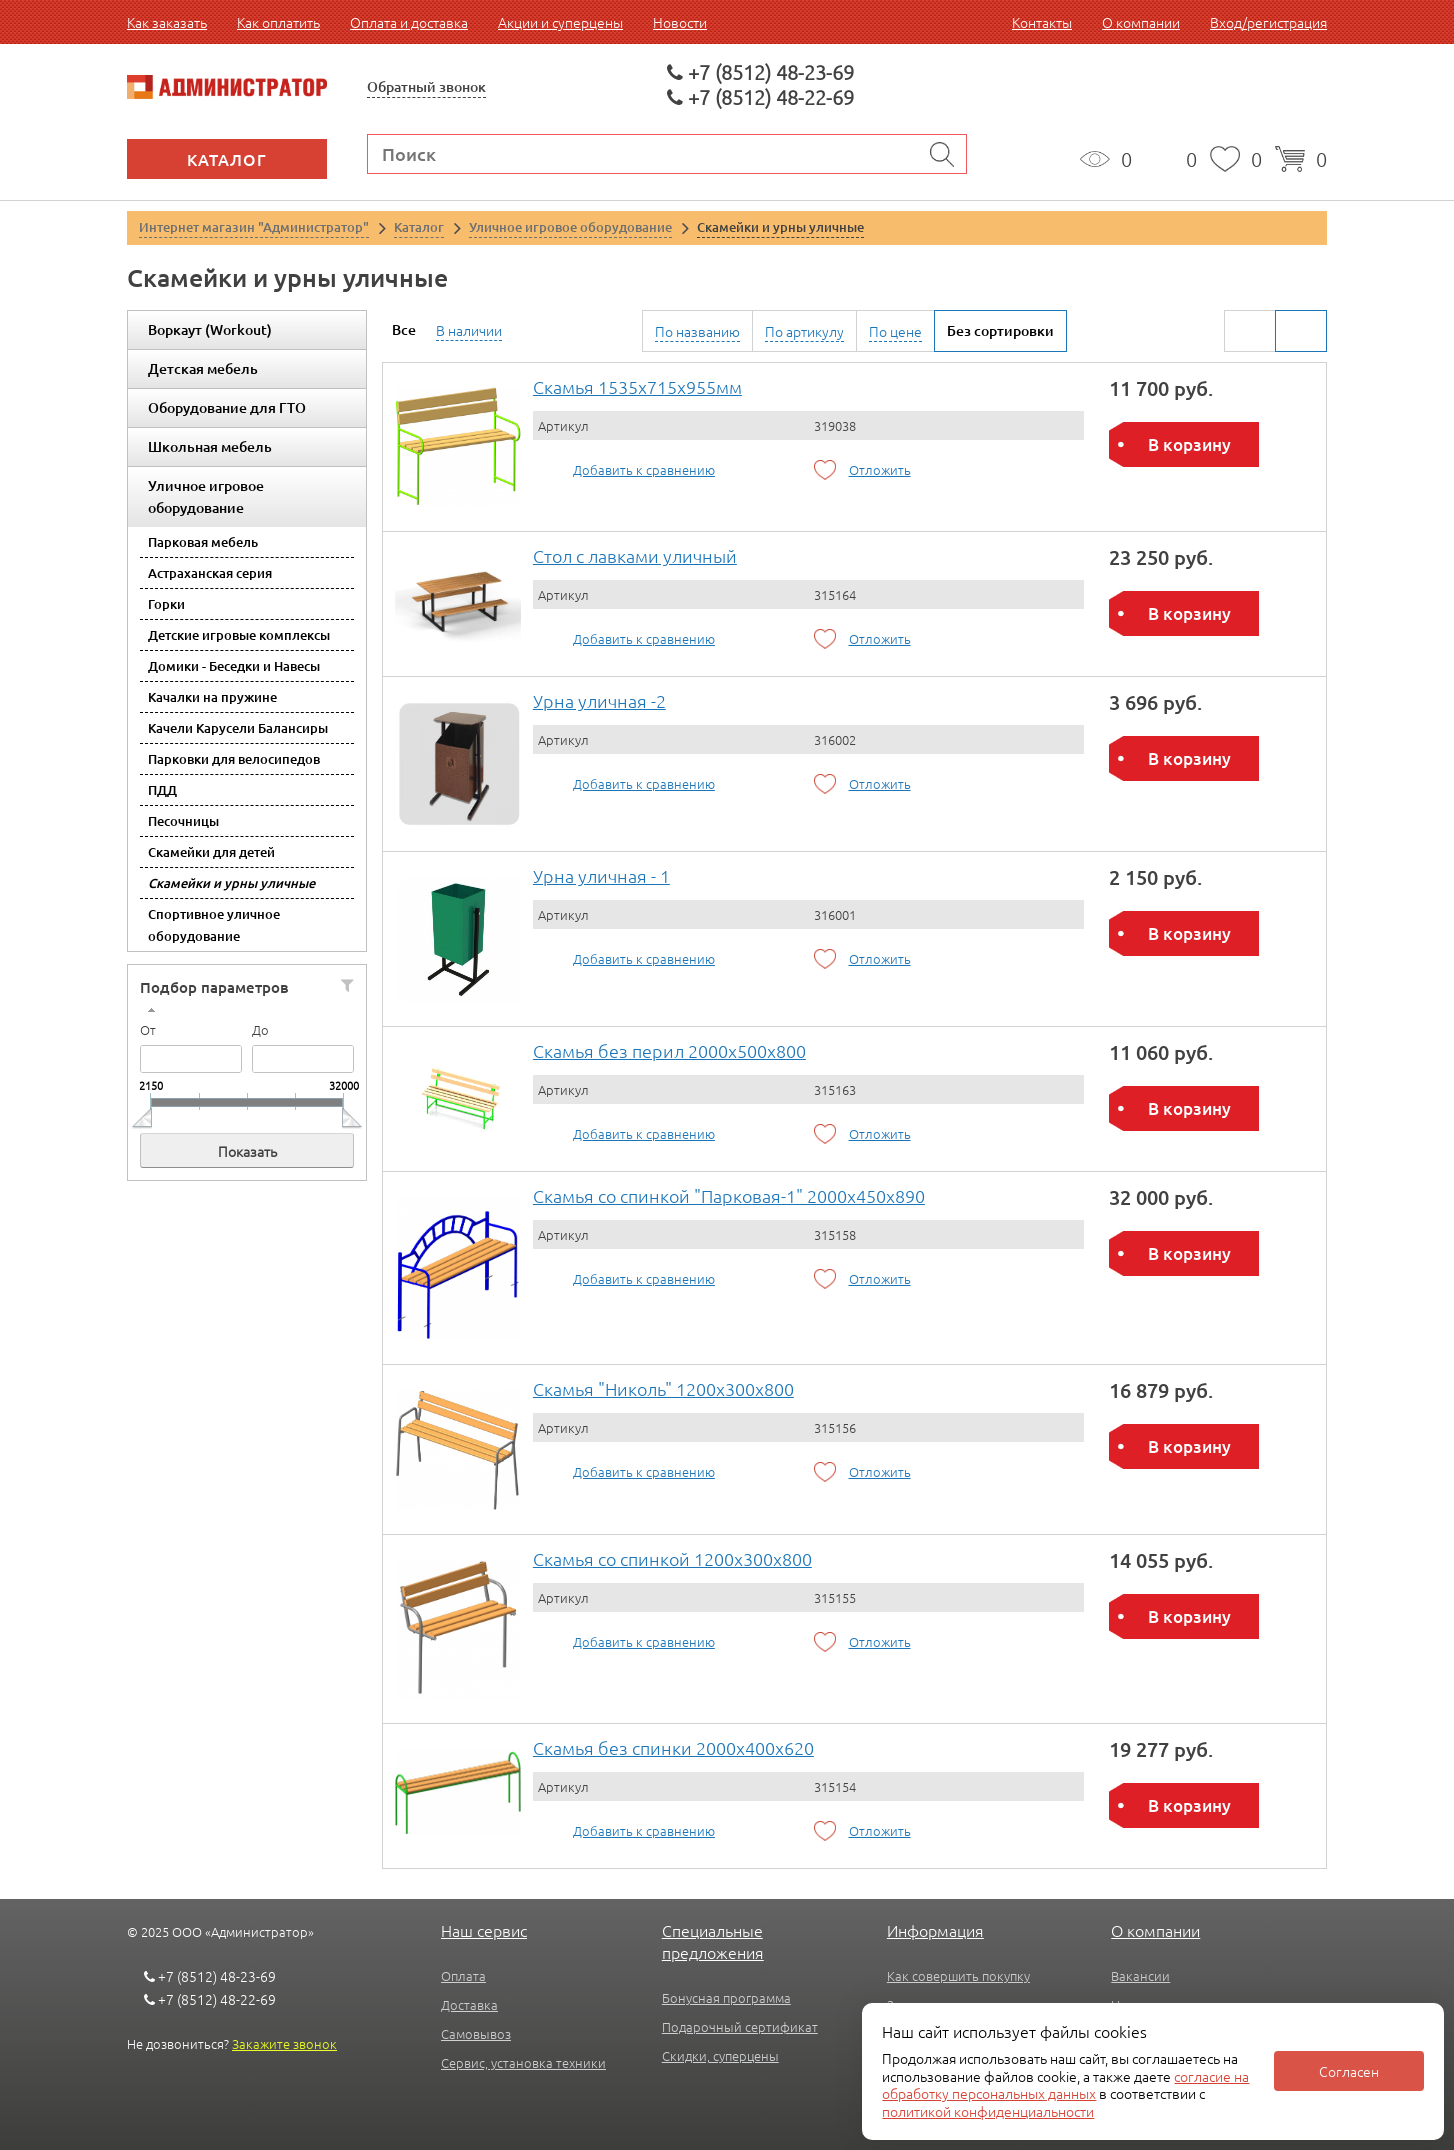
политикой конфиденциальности (988, 2111)
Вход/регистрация (1268, 22)
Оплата (463, 1975)
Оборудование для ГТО (227, 407)
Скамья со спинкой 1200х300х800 (672, 1558)
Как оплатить (278, 22)
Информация (935, 1930)
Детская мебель (203, 368)
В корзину (1189, 444)
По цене (895, 331)
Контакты (1042, 22)
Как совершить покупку (958, 1975)
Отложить (880, 469)
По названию (697, 331)
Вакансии (1140, 1975)
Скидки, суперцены (720, 2055)
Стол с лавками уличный (635, 555)
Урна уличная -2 (599, 700)
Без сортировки (1000, 330)
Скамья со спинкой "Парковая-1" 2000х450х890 (729, 1195)
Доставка (469, 2004)
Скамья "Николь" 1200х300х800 (663, 1388)
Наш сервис (484, 1930)
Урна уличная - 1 (601, 875)
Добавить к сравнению (644, 469)
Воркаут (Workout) (210, 329)
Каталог (227, 159)
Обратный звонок (426, 86)
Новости (680, 22)
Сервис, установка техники (523, 2062)
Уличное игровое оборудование (206, 496)
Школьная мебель (210, 446)
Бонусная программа (726, 1997)
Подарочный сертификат (740, 2026)
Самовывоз (476, 2033)
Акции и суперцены (560, 22)
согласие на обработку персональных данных (1065, 2085)
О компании (1141, 22)
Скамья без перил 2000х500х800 (669, 1050)
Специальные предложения (713, 1941)
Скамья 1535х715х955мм (637, 386)
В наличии (469, 330)
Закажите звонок (284, 2043)
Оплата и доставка (409, 22)
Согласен (1349, 2071)
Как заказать (167, 22)
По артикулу (804, 331)
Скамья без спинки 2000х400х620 (673, 1747)
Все (404, 329)
